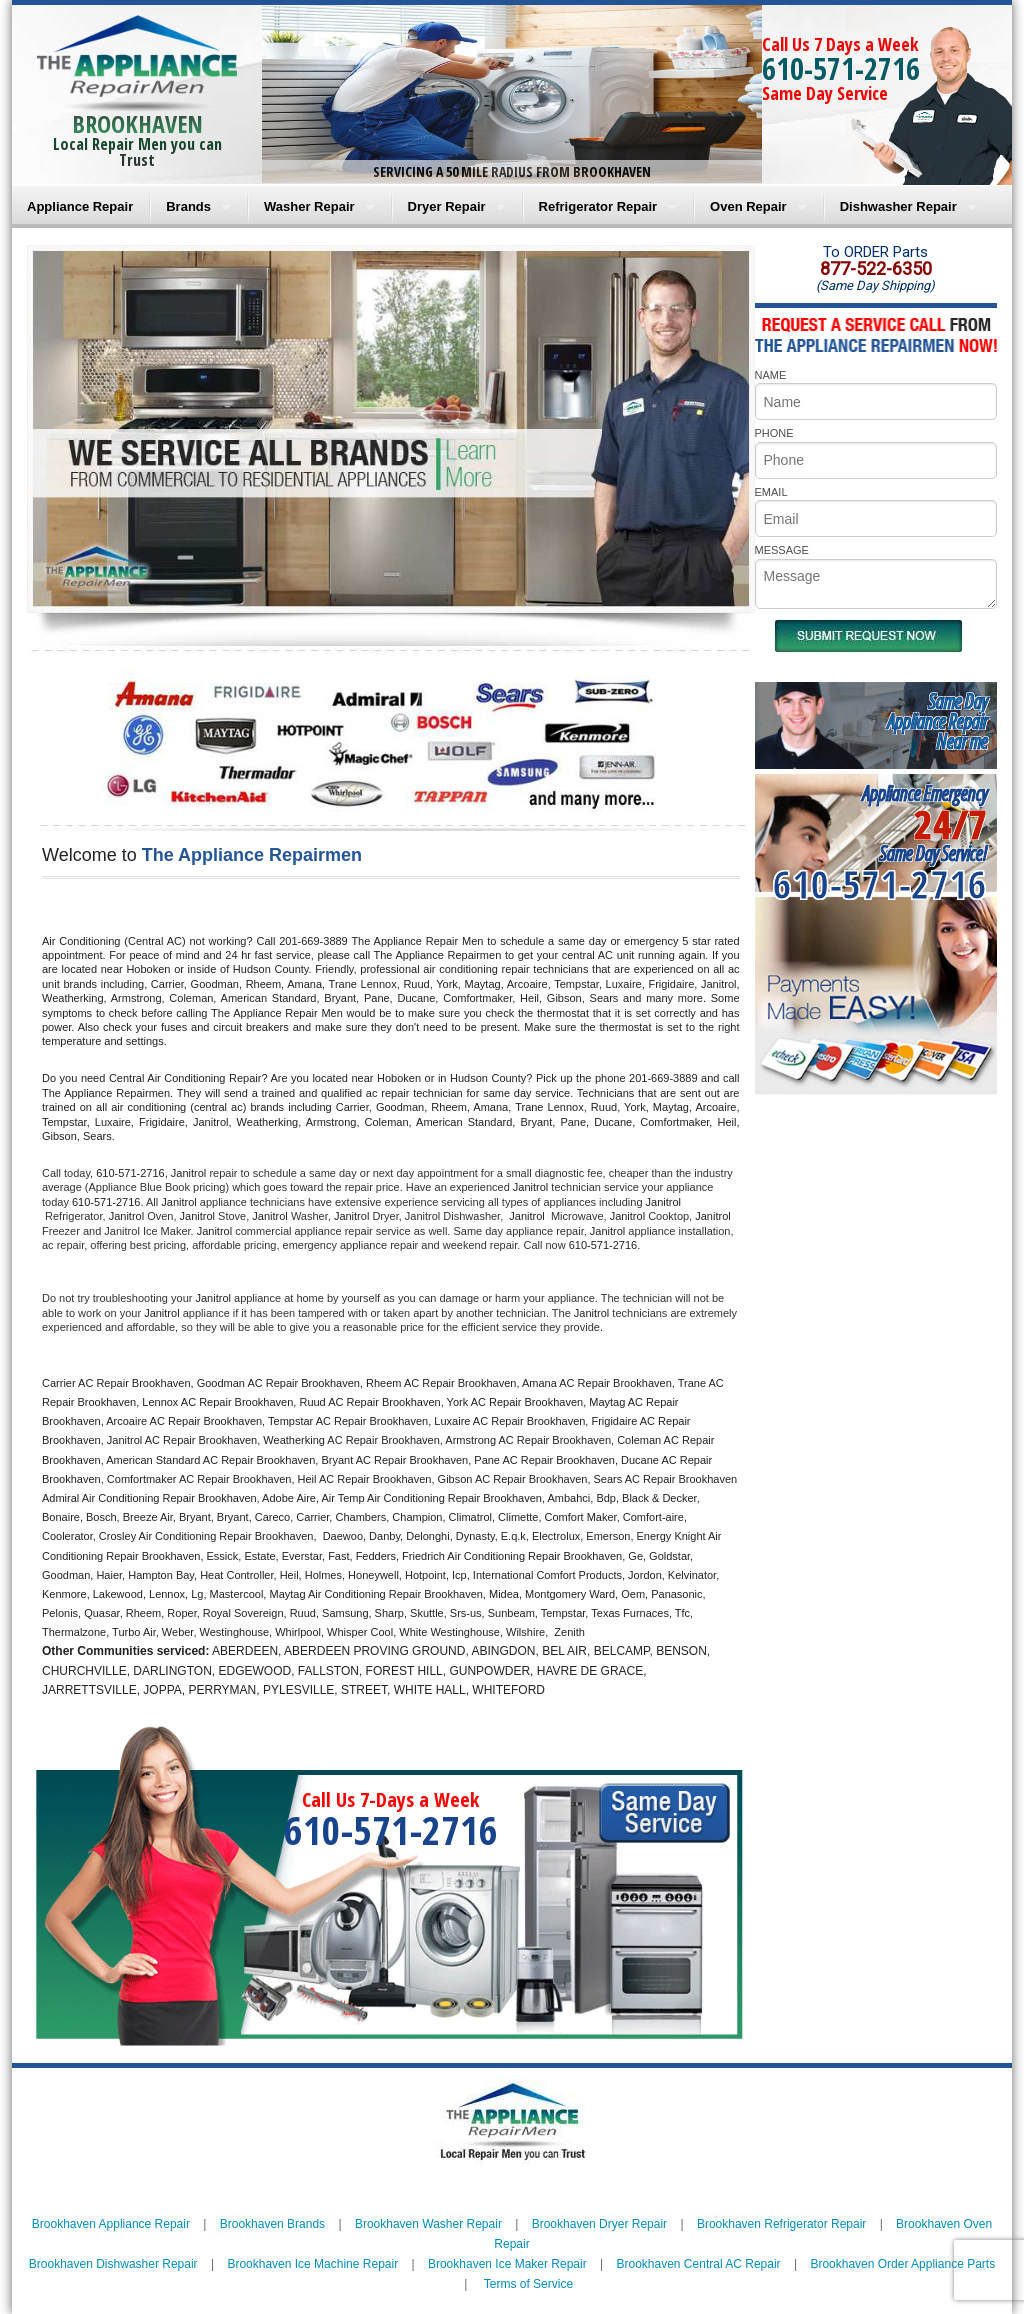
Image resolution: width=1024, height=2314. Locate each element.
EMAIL (771, 492)
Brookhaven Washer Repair (428, 2224)
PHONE (774, 433)
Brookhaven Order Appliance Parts (902, 2264)
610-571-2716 (841, 68)
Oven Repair (748, 206)
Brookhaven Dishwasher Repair (113, 2264)
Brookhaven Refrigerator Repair (781, 2224)
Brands (188, 206)
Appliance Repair (80, 206)
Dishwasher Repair (898, 206)
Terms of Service (528, 2284)
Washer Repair (309, 206)
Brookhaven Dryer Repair (599, 2224)
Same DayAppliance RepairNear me (937, 721)
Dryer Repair (447, 206)
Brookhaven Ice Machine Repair (312, 2264)
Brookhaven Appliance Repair (111, 2224)
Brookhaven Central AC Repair (698, 2264)
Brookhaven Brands (272, 2224)
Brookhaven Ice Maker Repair (507, 2264)
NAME (771, 375)
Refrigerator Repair (598, 206)
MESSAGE (782, 550)
